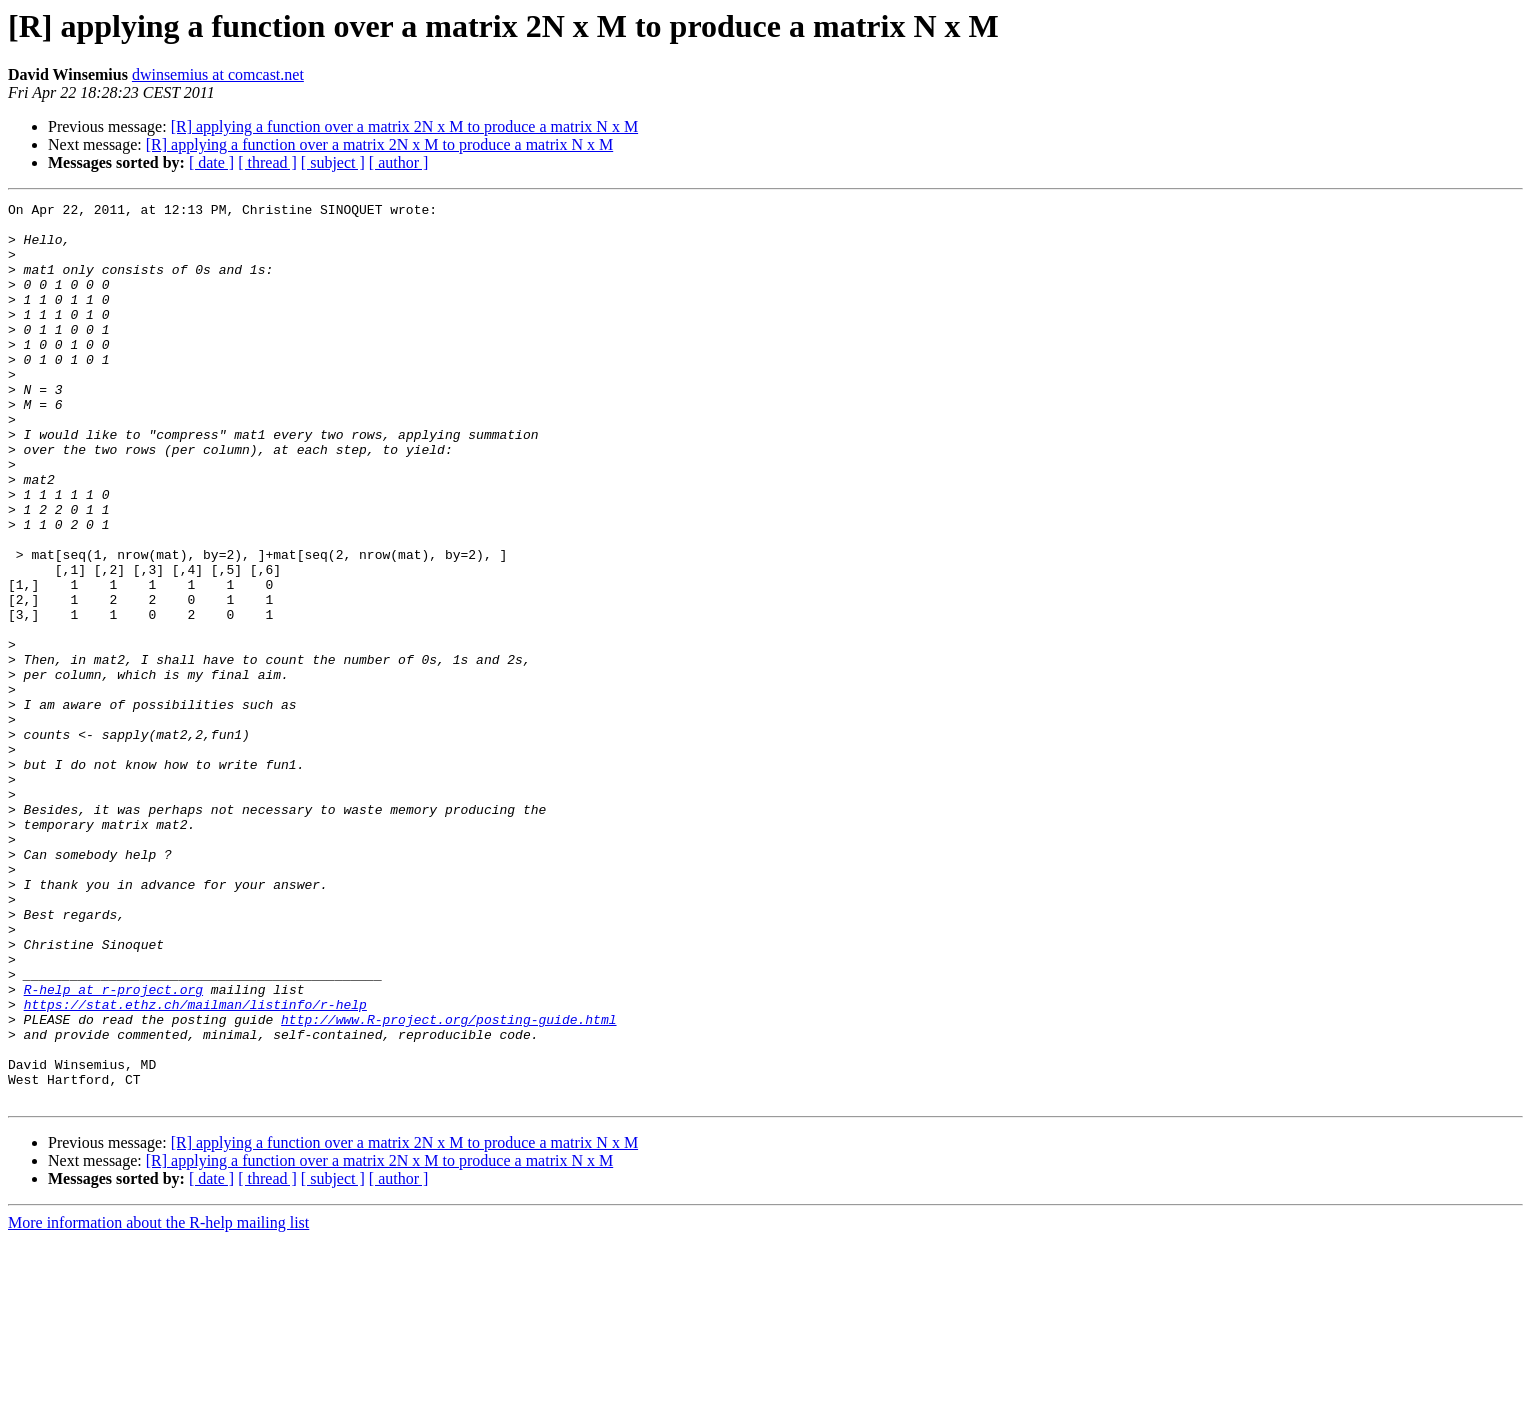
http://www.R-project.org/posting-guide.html (448, 1184)
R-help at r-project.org (113, 1148)
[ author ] (399, 162)
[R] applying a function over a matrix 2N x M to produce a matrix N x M (404, 126)
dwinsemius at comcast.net (218, 74)
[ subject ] (333, 162)
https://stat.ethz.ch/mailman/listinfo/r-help (195, 1166)
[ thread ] (267, 162)
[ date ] (211, 162)
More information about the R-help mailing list (158, 1402)
